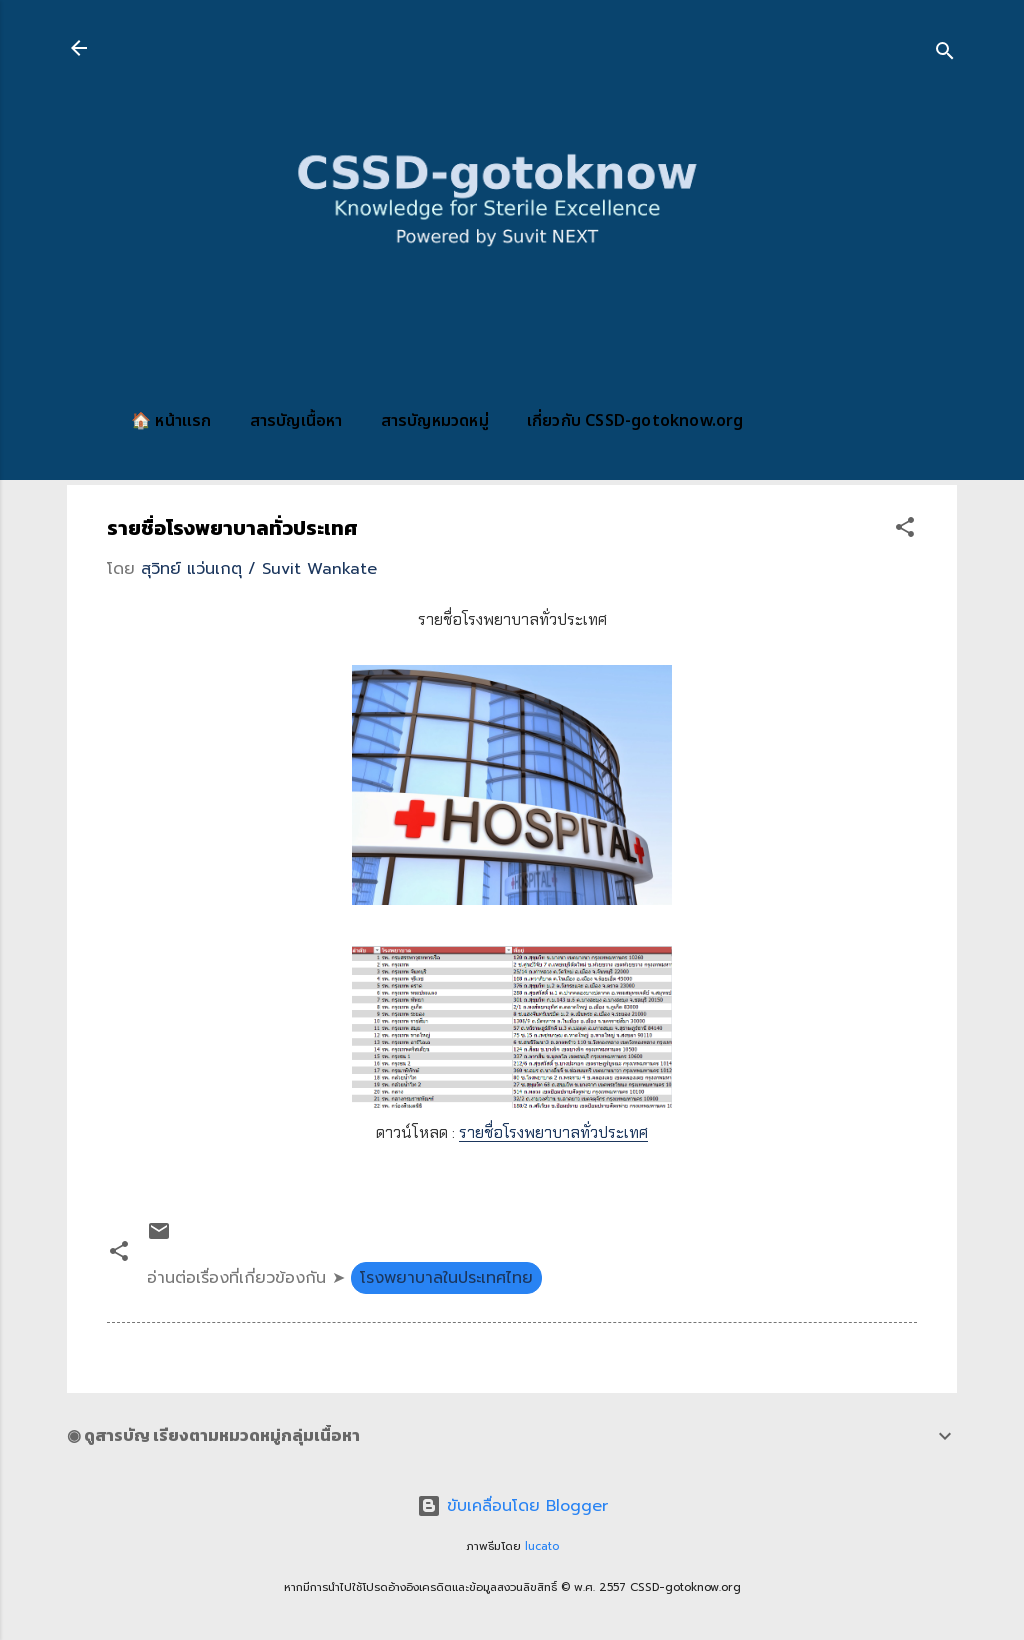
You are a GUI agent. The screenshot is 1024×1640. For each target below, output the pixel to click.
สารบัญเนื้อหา (296, 421)
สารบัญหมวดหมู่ (435, 421)
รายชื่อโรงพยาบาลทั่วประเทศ (553, 1132)
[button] (905, 530)
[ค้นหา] (945, 54)
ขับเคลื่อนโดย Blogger (512, 1506)
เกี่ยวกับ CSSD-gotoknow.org (635, 421)
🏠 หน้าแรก (171, 421)
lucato (542, 1546)
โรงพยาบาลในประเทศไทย (446, 1278)
